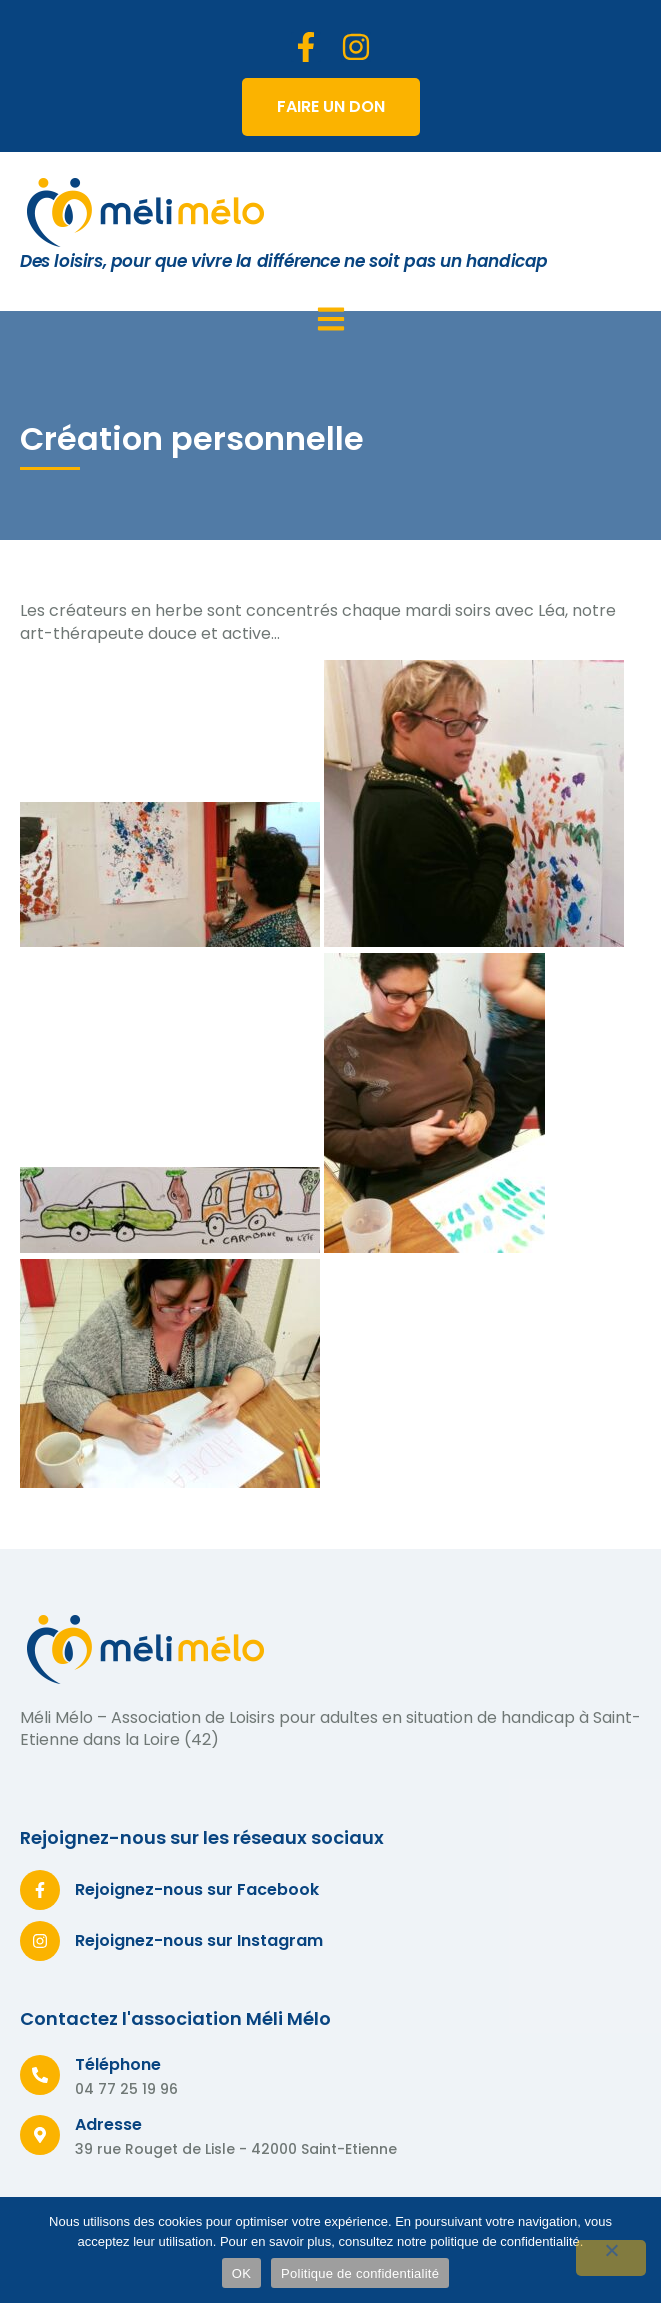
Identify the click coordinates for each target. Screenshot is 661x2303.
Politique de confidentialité (360, 2273)
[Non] (611, 2258)
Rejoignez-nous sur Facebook (197, 1889)
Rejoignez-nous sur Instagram (199, 1940)
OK (241, 2273)
